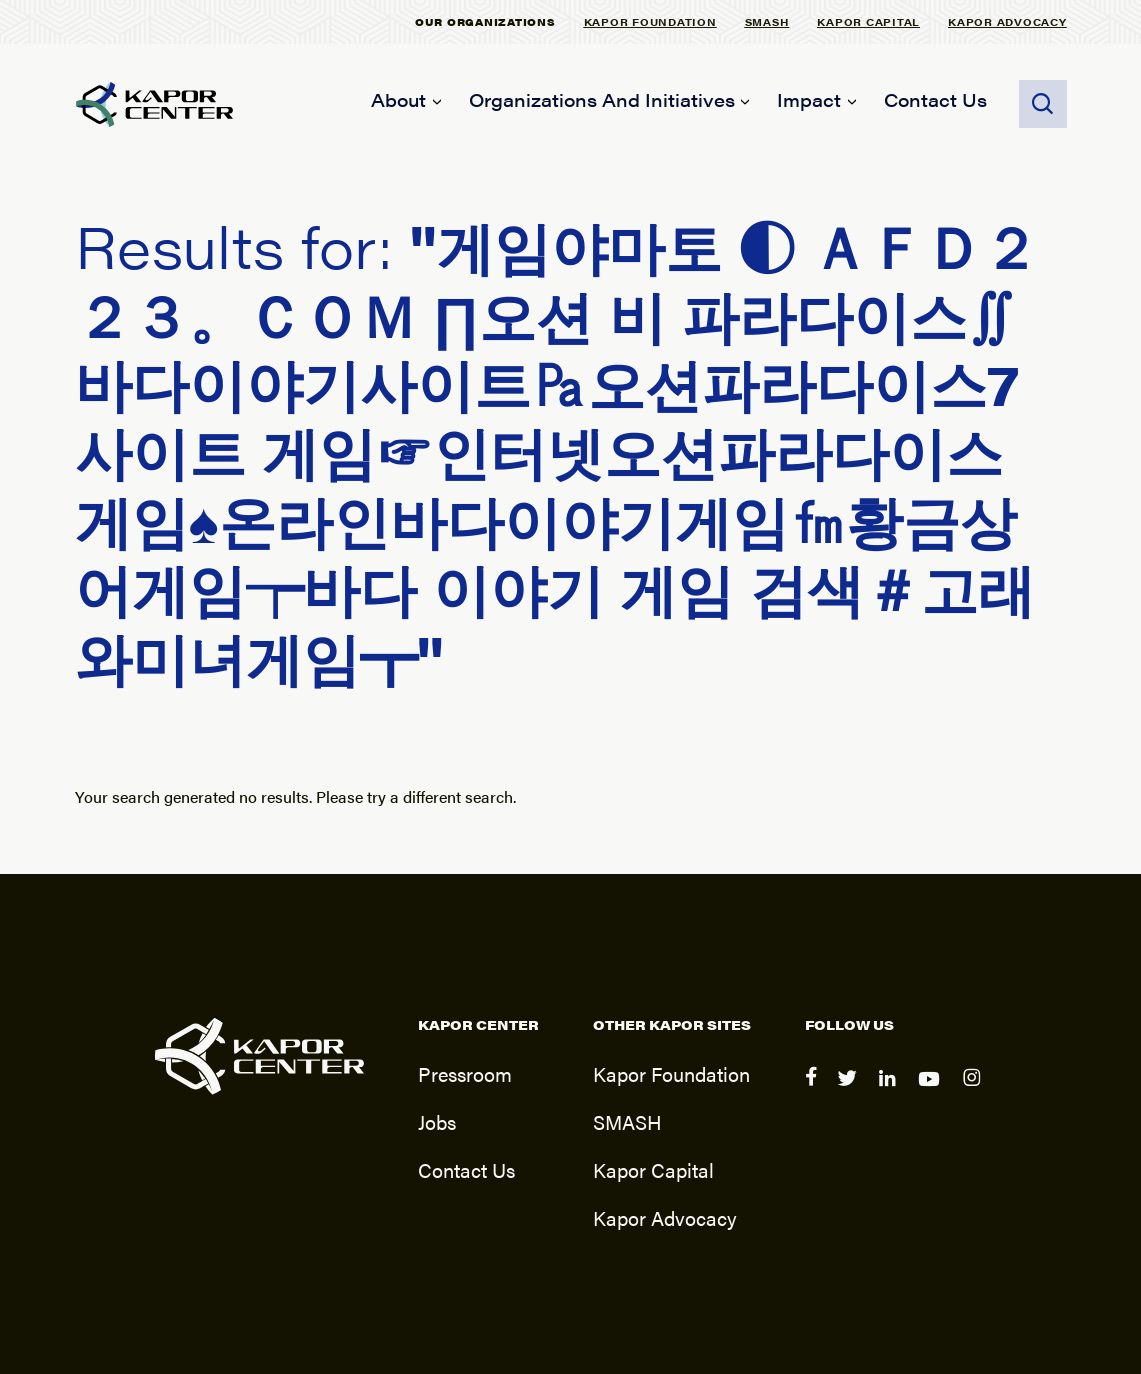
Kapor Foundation (650, 21)
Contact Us (935, 99)
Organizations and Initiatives (602, 99)
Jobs (437, 1122)
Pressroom (465, 1074)
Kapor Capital (868, 21)
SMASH (767, 21)
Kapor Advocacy (1007, 21)
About (398, 99)
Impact (809, 99)
